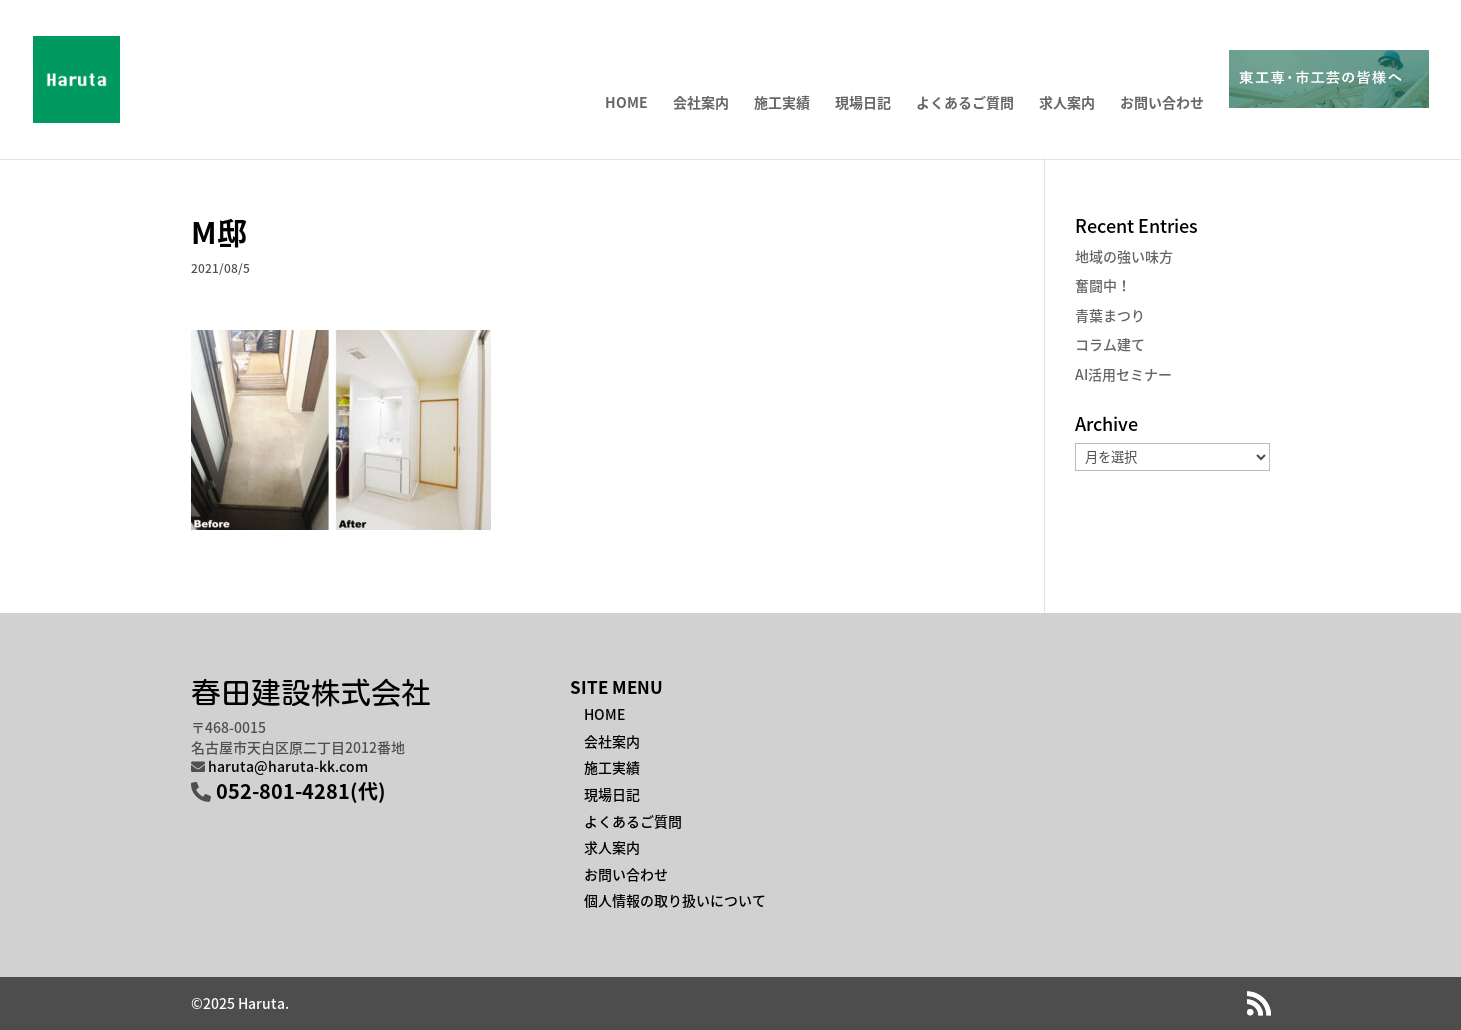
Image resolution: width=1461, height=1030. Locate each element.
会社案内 (701, 103)
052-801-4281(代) (301, 790)
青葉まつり (1110, 315)
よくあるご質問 (965, 103)
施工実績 (782, 103)
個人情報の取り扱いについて (675, 900)
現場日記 (863, 103)
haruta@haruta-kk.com (288, 766)
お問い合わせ (1162, 103)
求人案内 (1067, 103)
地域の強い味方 (1124, 256)
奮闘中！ (1103, 285)
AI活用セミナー (1123, 374)
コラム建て (1110, 344)
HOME (626, 103)
